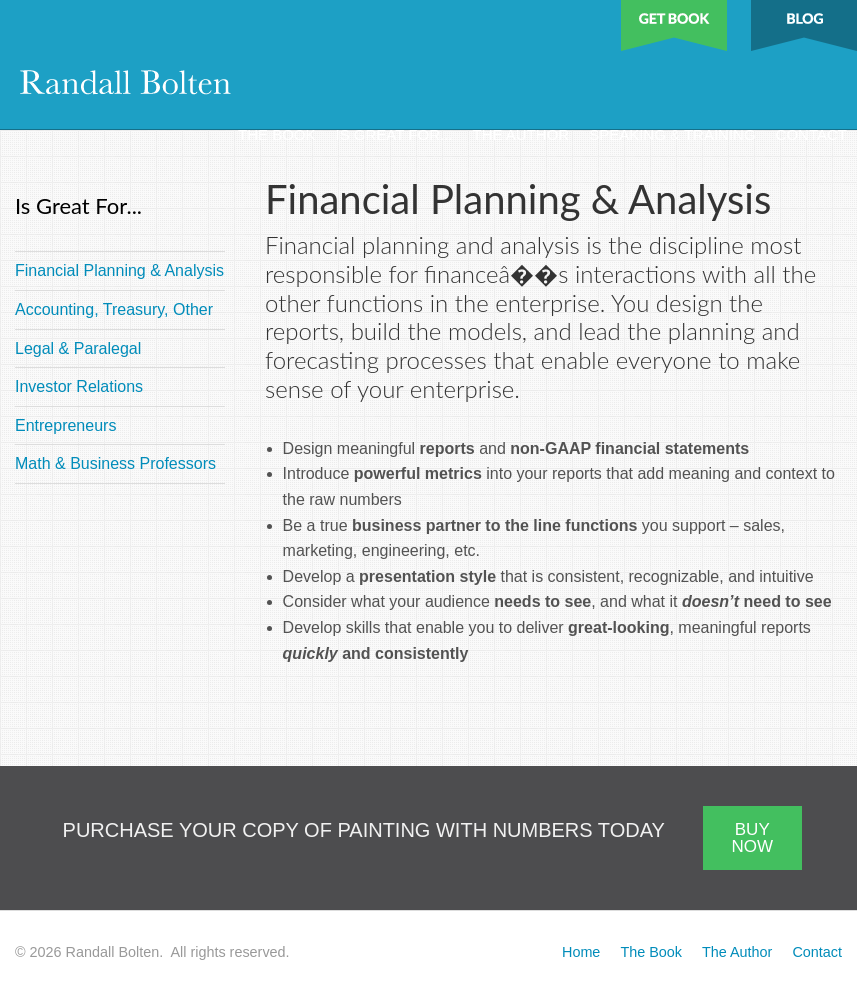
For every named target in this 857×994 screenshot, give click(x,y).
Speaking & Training (672, 134)
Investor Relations (79, 386)
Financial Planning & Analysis (119, 270)
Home (581, 952)
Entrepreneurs (65, 425)
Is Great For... (394, 134)
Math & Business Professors (115, 463)
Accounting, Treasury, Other (114, 309)
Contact (811, 134)
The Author (520, 134)
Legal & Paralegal (78, 348)
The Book (277, 134)
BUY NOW (752, 838)
